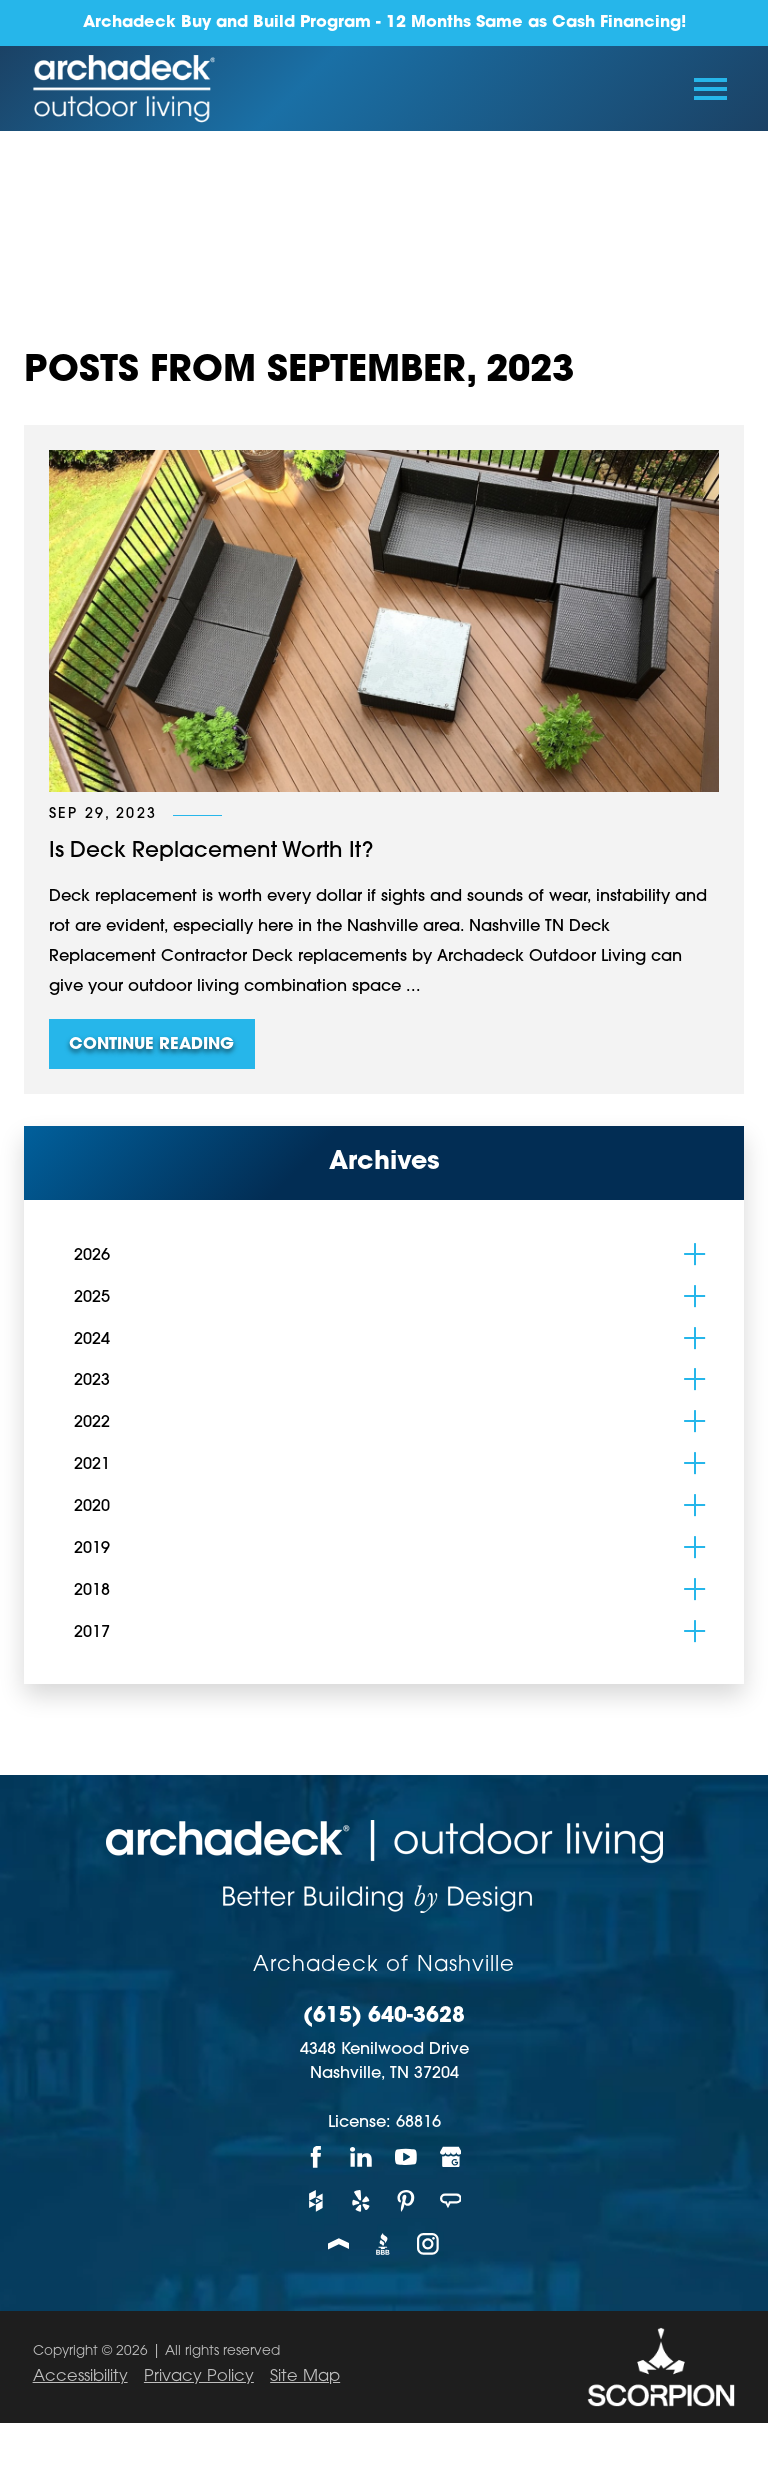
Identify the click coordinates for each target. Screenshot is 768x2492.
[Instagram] (428, 2243)
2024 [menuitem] (92, 1340)
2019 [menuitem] (92, 1549)
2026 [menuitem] (92, 1256)
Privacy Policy (199, 2377)
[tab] (694, 1253)
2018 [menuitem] (92, 1591)
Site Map (305, 2377)
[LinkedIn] (361, 2157)
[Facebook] (316, 2157)
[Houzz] (316, 2200)
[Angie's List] (451, 2200)
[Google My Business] (451, 2157)
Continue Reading (151, 1045)
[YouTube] (406, 2157)
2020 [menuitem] (92, 1507)
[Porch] (339, 2243)
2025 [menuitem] (92, 1298)
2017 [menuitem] (92, 1633)
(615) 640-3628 (384, 2017)
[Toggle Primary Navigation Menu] (710, 89)
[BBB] (384, 2243)
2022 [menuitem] (92, 1423)
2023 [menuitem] (92, 1381)
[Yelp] (361, 2200)
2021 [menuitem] (92, 1465)
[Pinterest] (406, 2200)
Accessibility (80, 2377)
